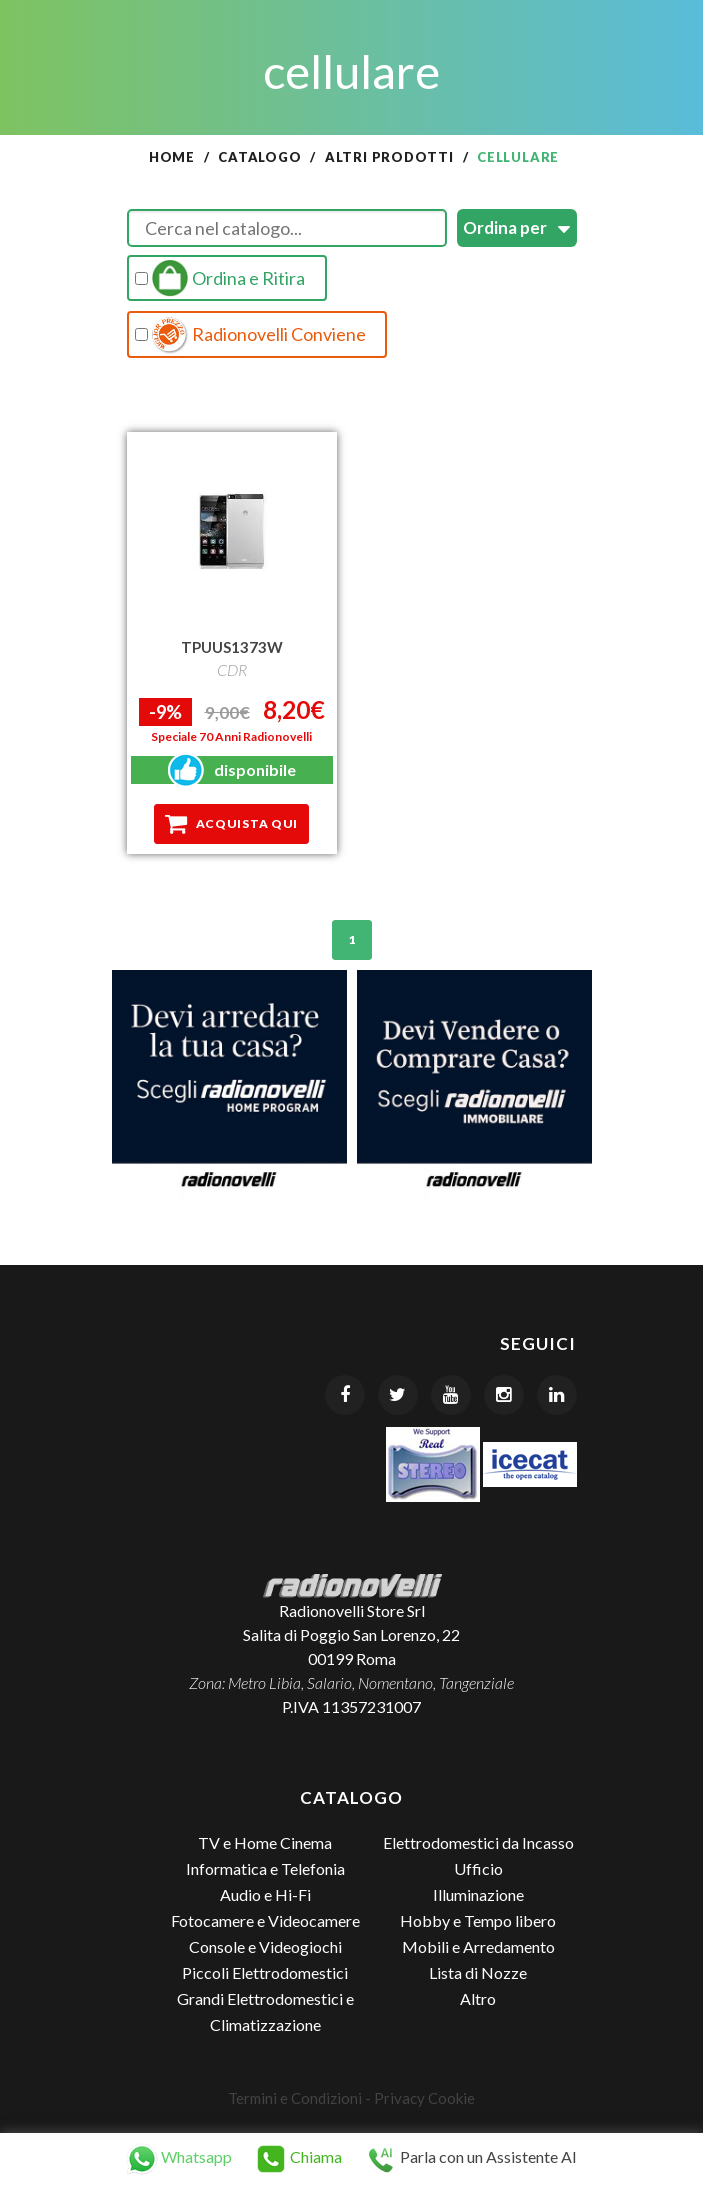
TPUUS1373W (232, 647)
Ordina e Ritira (220, 278)
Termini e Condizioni (295, 2098)
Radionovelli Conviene (251, 335)
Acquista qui (231, 824)
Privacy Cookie (424, 2098)
